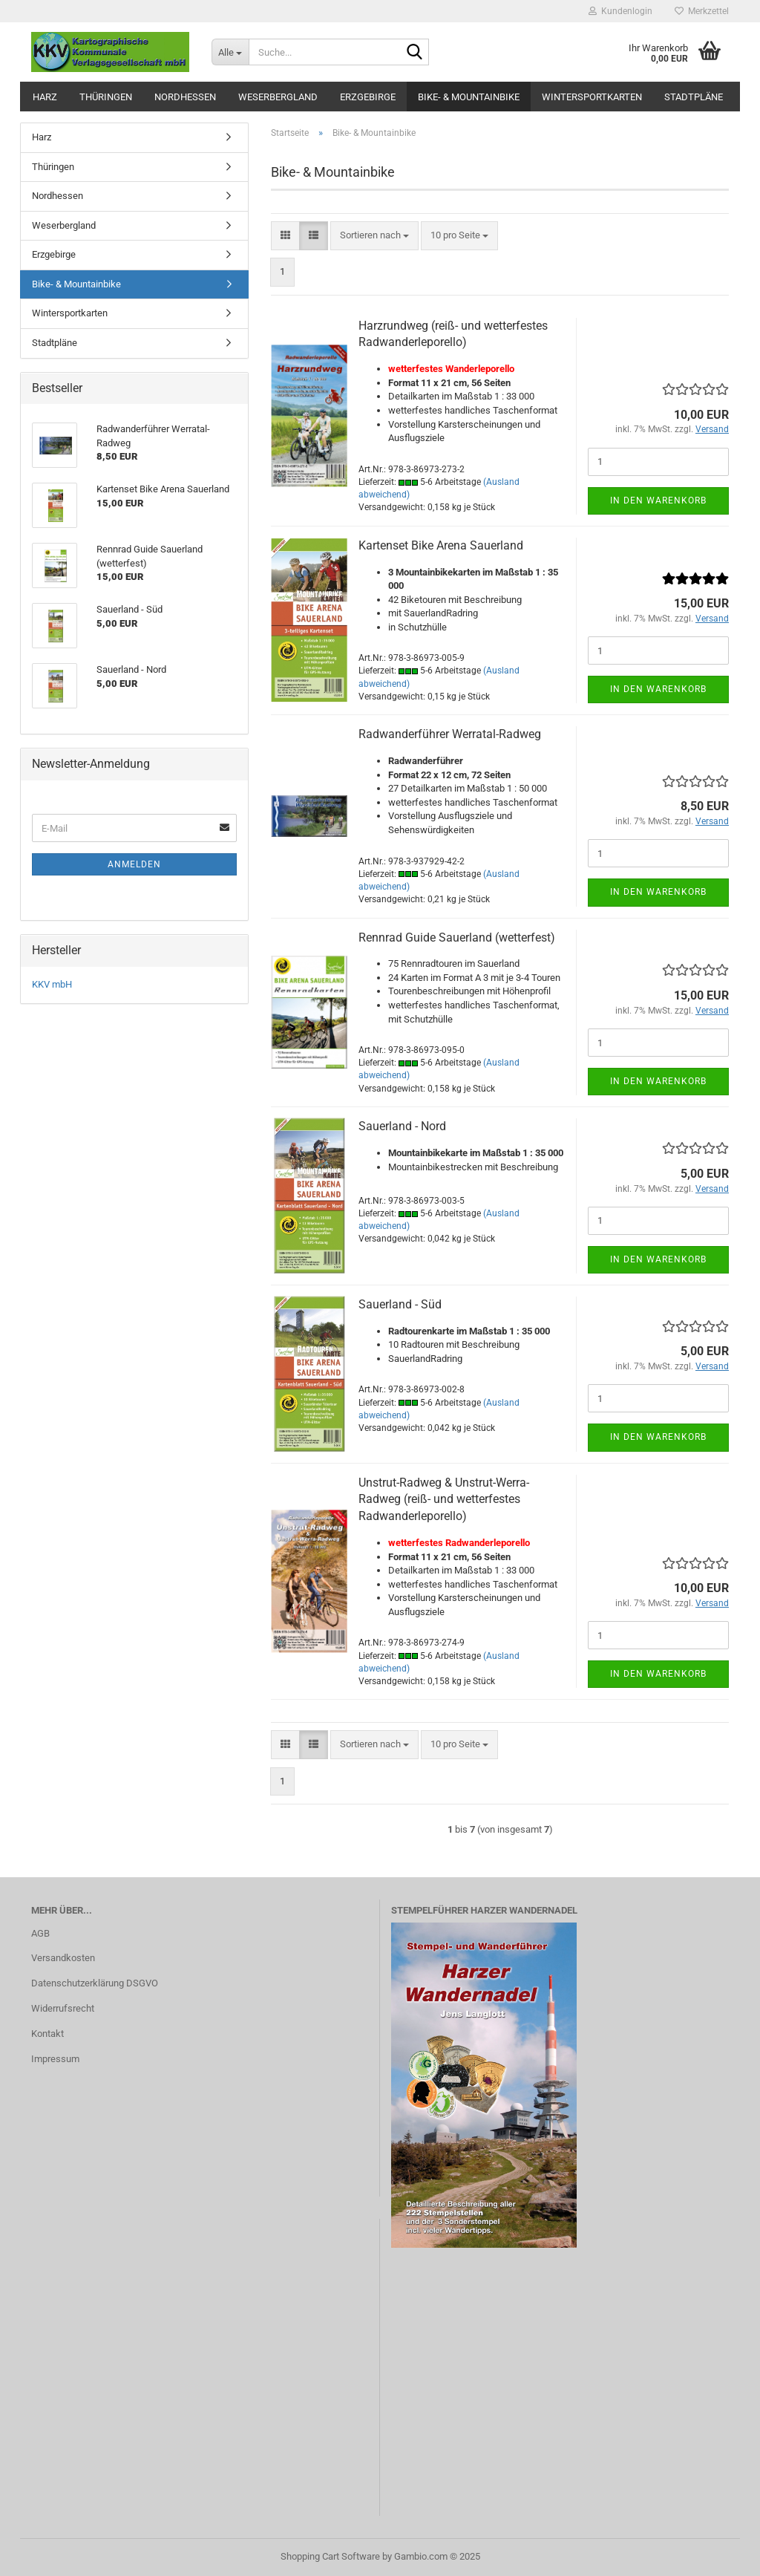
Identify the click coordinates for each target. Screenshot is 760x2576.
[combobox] (374, 235)
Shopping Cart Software (330, 2556)
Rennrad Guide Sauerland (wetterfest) (456, 937)
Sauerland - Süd (400, 1304)
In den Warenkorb (658, 500)
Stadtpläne (693, 96)
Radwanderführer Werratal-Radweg (449, 734)
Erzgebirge (368, 96)
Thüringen (105, 96)
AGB (40, 1933)
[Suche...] (230, 52)
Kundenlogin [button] (620, 11)
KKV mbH (52, 984)
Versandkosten (63, 1957)
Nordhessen (185, 96)
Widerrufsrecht (62, 2008)
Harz (45, 96)
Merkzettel (702, 11)
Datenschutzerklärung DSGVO (94, 1983)
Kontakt (47, 2033)
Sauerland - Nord (402, 1126)
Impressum (55, 2058)
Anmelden (134, 864)
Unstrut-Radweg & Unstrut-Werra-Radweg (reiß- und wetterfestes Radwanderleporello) (443, 1500)
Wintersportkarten (592, 96)
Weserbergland (278, 96)
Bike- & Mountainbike (469, 96)
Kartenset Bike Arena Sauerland (440, 545)
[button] (285, 235)
